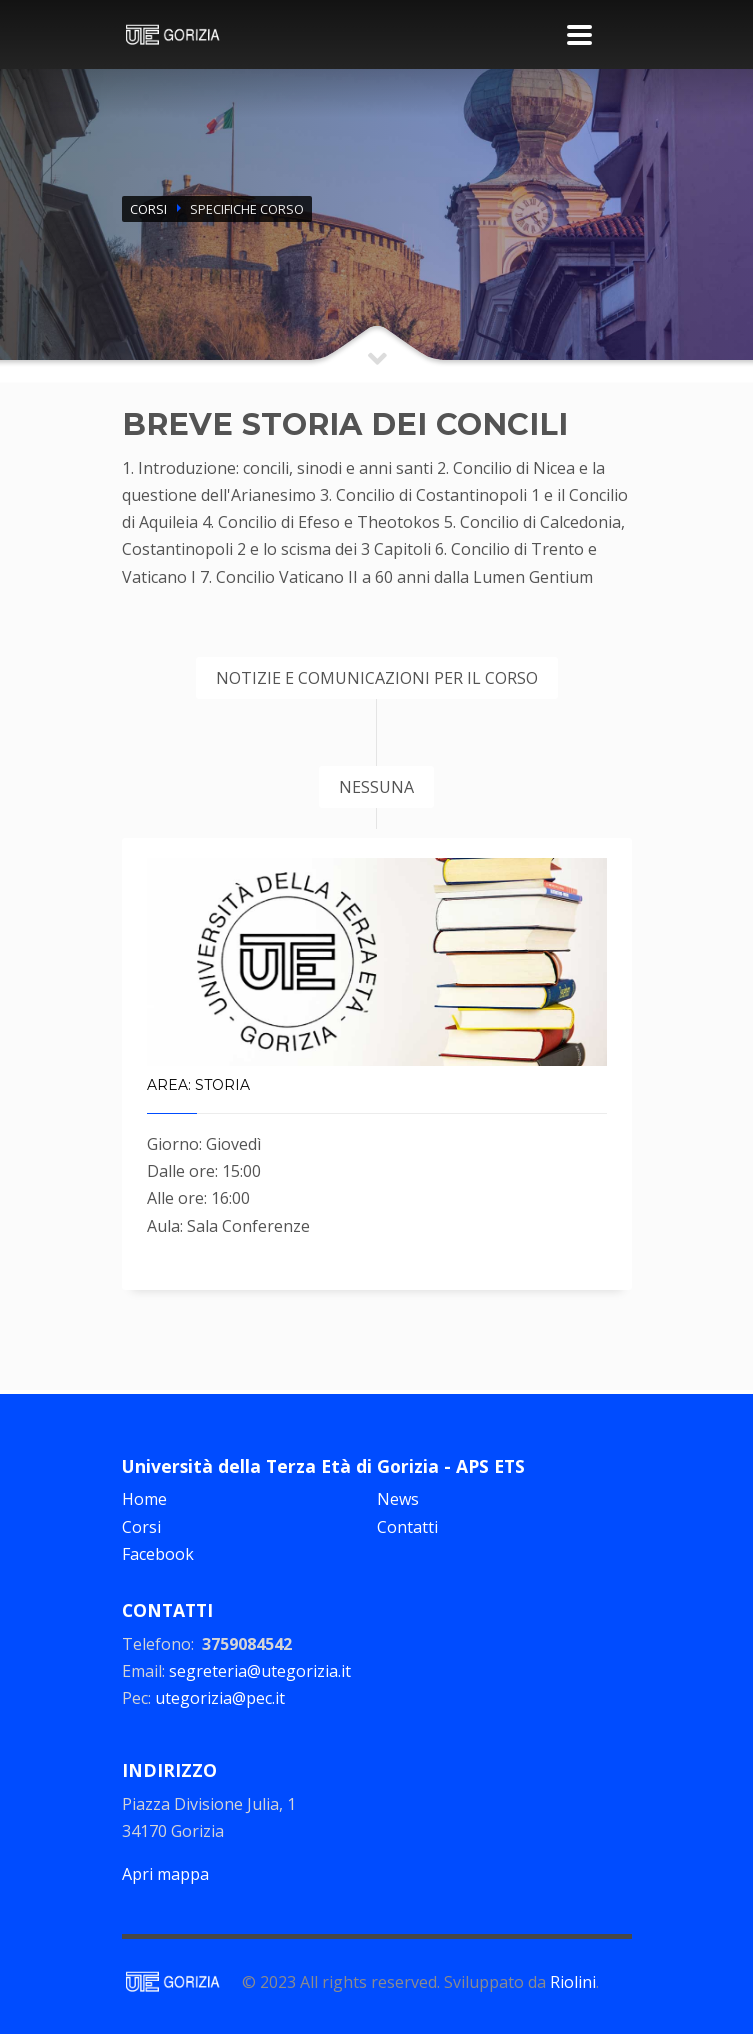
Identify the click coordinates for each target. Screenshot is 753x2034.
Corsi (141, 1527)
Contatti (407, 1527)
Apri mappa (165, 1874)
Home (144, 1499)
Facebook (158, 1554)
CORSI (148, 209)
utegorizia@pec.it (220, 1698)
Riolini (573, 1982)
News (398, 1499)
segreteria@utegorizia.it (260, 1671)
